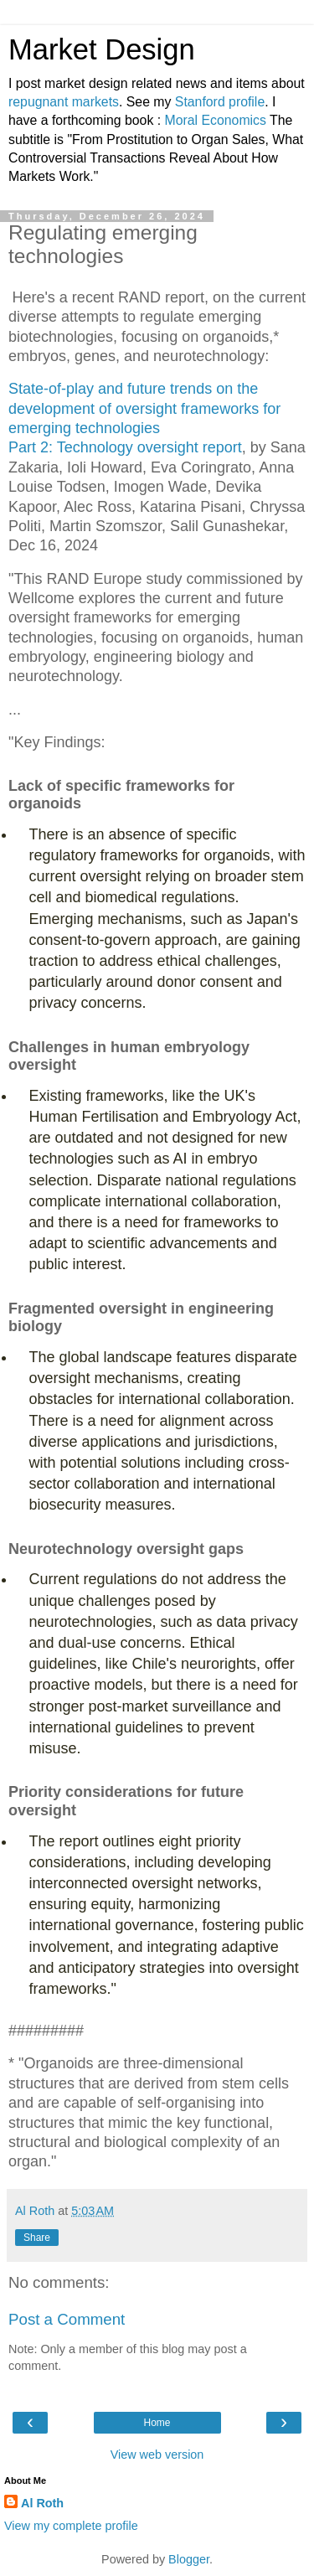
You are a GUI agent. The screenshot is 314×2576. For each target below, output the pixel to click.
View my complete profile (71, 2525)
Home (156, 2423)
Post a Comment (66, 2319)
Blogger (188, 2559)
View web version (157, 2454)
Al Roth (42, 2503)
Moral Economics (215, 120)
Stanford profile (220, 102)
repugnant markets (63, 102)
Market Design (101, 49)
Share (36, 2237)
